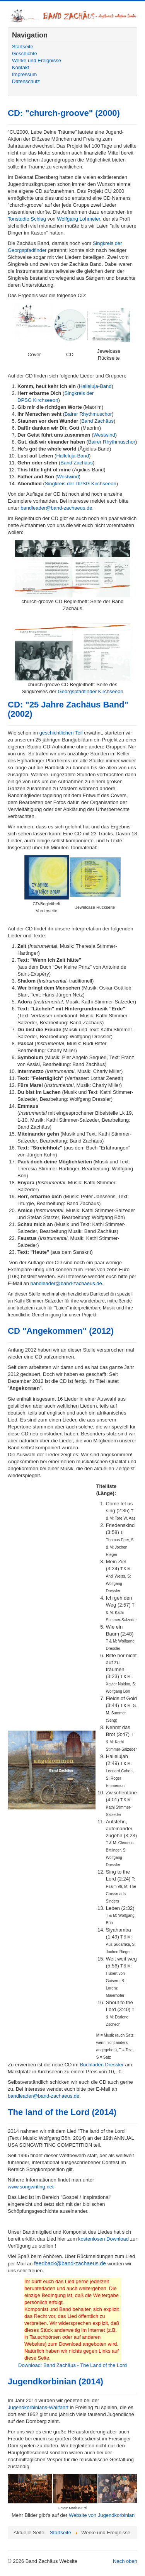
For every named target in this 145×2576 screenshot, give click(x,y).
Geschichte (24, 53)
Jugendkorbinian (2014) (55, 2381)
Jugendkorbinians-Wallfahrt (38, 2407)
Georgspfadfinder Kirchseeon (90, 691)
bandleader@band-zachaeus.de (56, 508)
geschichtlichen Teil (61, 733)
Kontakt (20, 67)
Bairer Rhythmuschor (88, 414)
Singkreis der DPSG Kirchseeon (80, 483)
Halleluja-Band (95, 386)
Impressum (24, 74)
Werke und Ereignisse (36, 60)
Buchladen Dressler (101, 2065)
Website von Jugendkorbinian (102, 2515)
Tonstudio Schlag (27, 219)
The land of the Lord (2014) (62, 2112)
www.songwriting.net (31, 2187)
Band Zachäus (97, 421)
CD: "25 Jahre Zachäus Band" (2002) (68, 709)
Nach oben (125, 2561)
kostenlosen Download (103, 2239)
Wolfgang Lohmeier (78, 219)
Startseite (22, 46)
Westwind (104, 435)
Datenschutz (26, 81)
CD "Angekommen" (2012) (61, 1331)
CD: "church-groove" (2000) (64, 113)
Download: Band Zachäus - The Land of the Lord (72, 2365)
